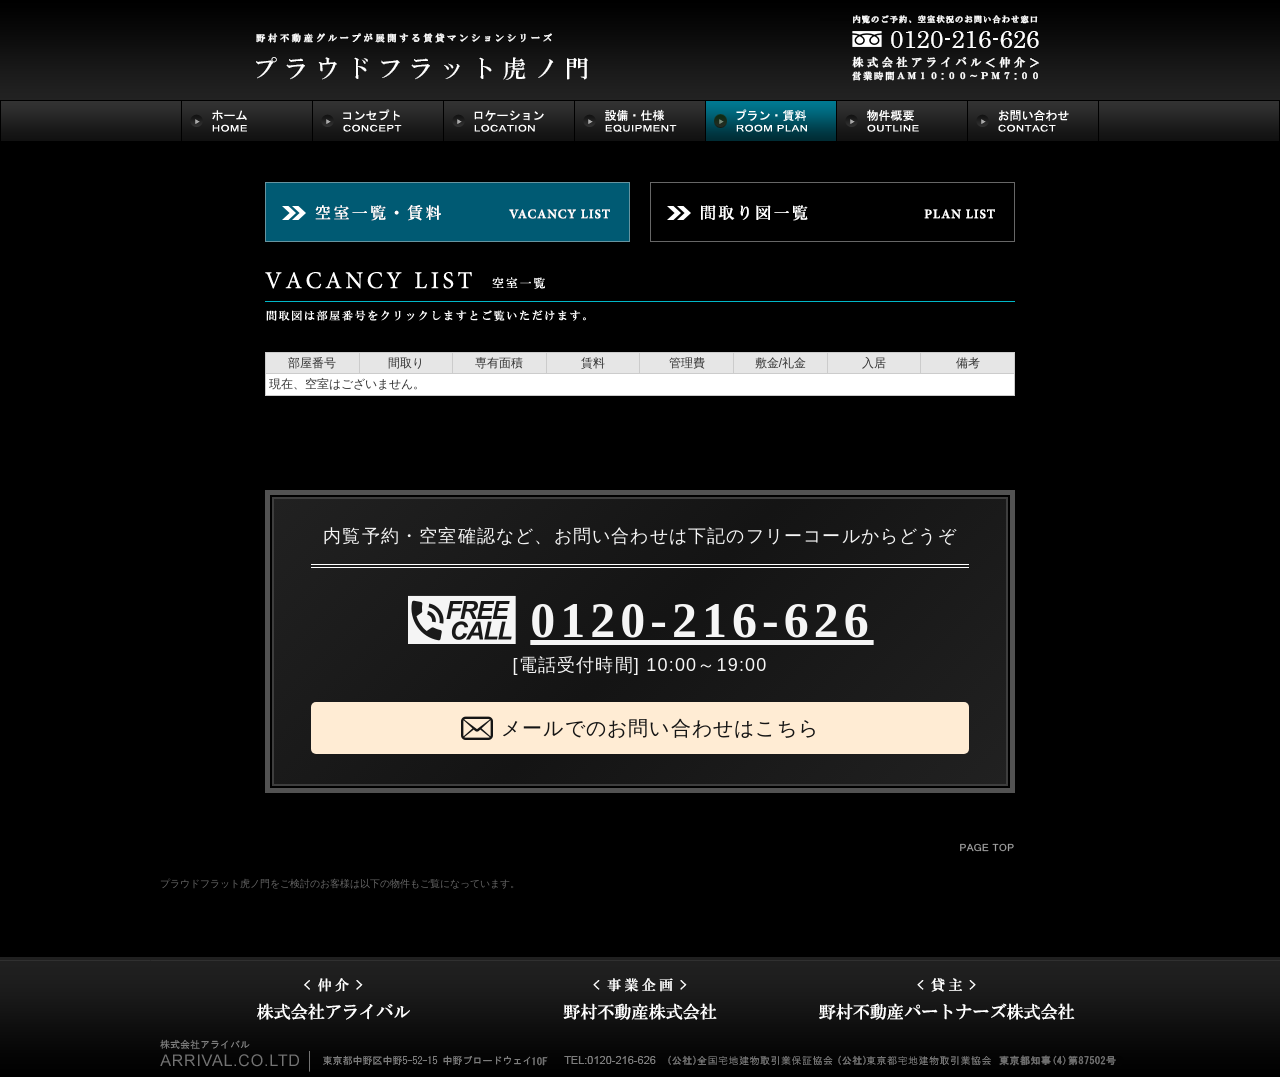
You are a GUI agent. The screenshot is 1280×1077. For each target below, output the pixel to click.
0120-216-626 (701, 620)
